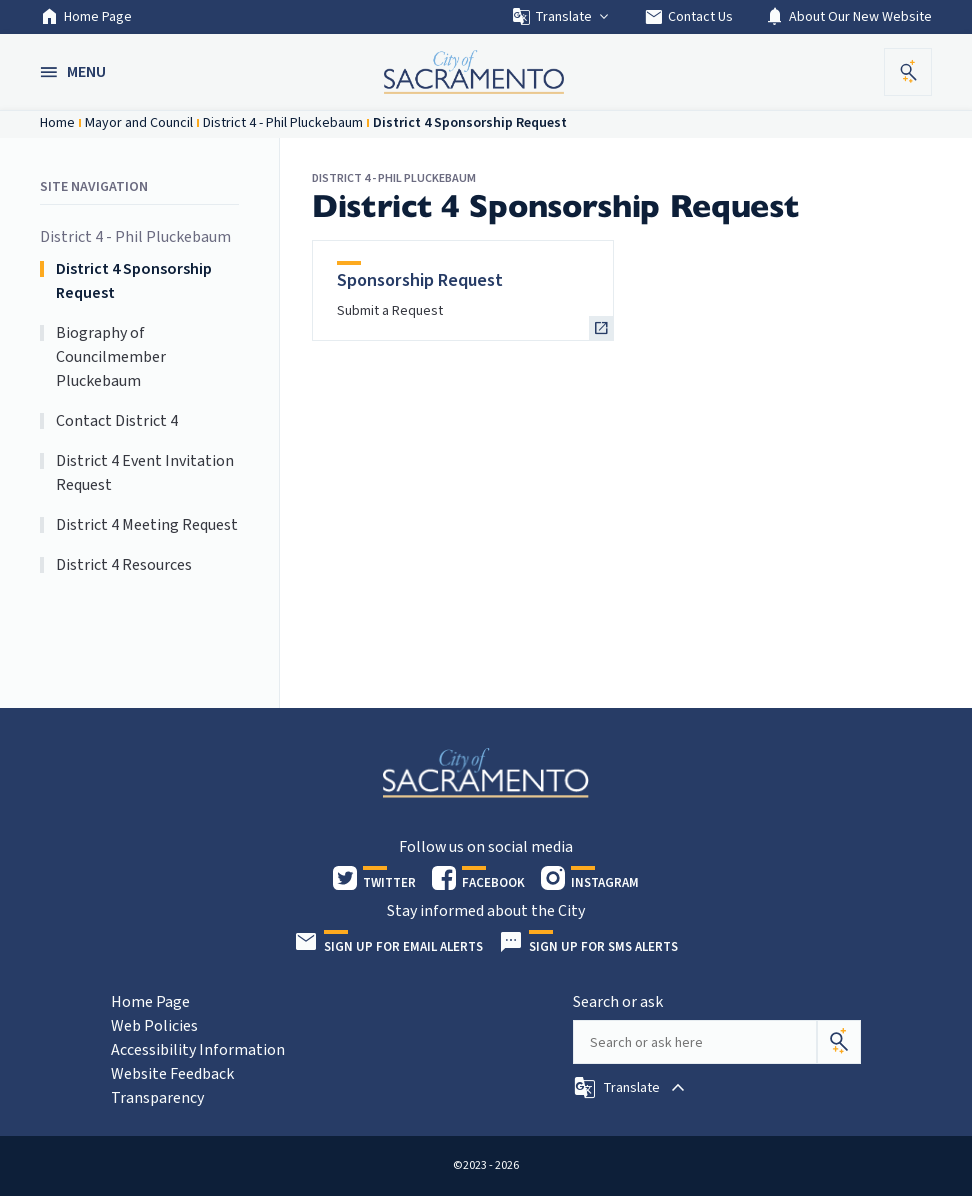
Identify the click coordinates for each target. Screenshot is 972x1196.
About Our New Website (848, 17)
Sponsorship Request (420, 280)
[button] (75, 72)
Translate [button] (561, 17)
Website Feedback (172, 1074)
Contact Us (688, 17)
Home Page (86, 17)
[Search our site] (695, 1042)
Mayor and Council (139, 123)
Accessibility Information (198, 1050)
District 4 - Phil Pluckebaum (283, 123)
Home (57, 123)
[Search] (839, 1042)
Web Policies (154, 1026)
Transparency (157, 1098)
